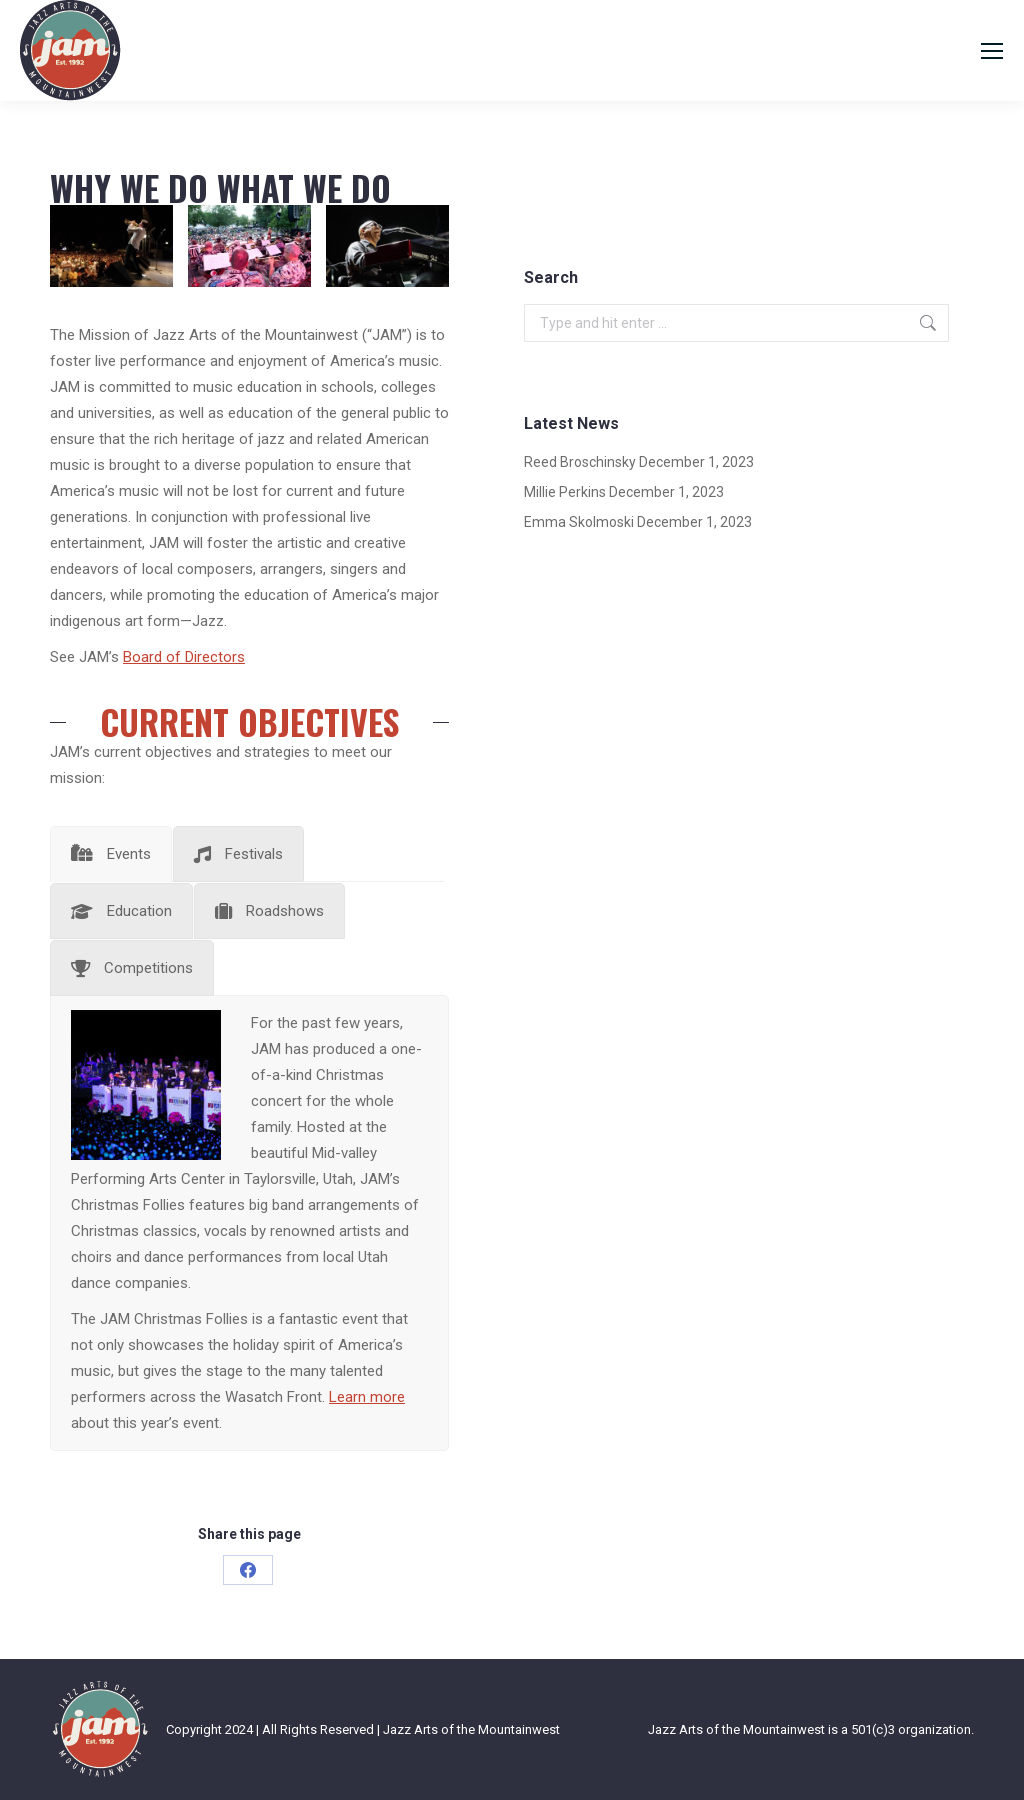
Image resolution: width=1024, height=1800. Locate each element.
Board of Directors (184, 657)
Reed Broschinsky (580, 462)
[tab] (111, 854)
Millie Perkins (565, 492)
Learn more (367, 1397)
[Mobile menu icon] (992, 51)
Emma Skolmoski (579, 522)
